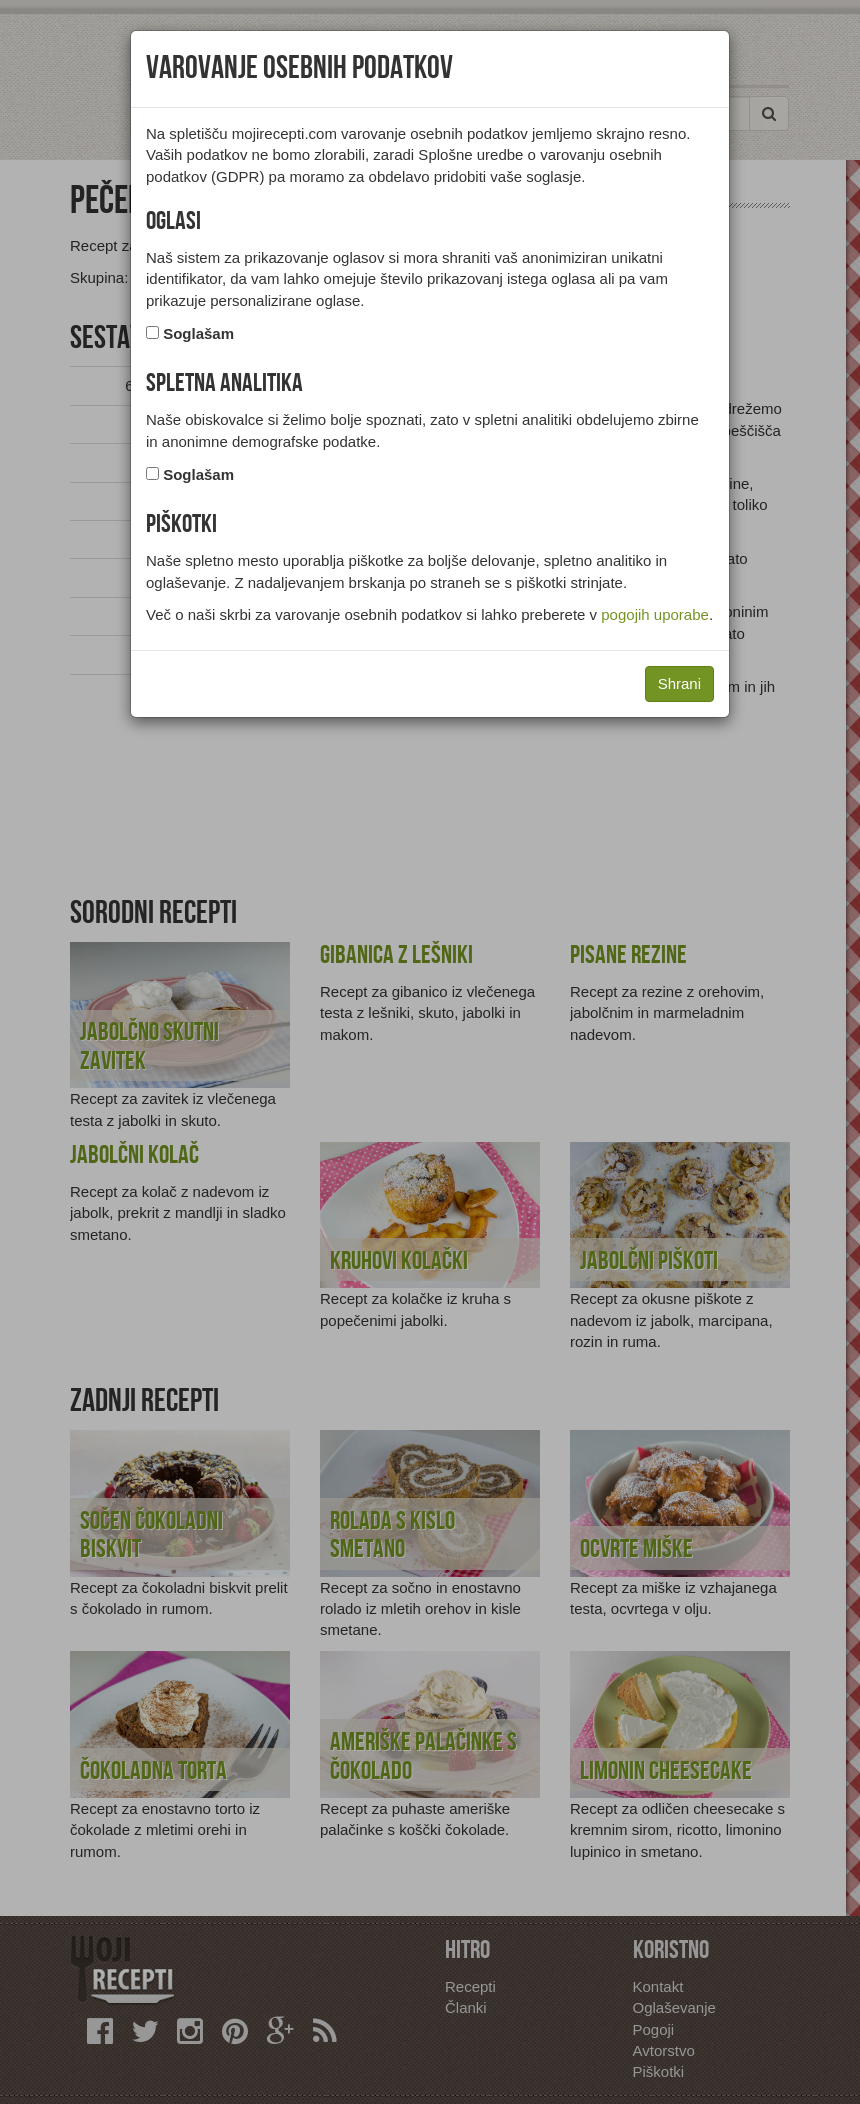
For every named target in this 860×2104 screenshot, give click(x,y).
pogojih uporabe (655, 614)
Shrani (679, 683)
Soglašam (198, 333)
